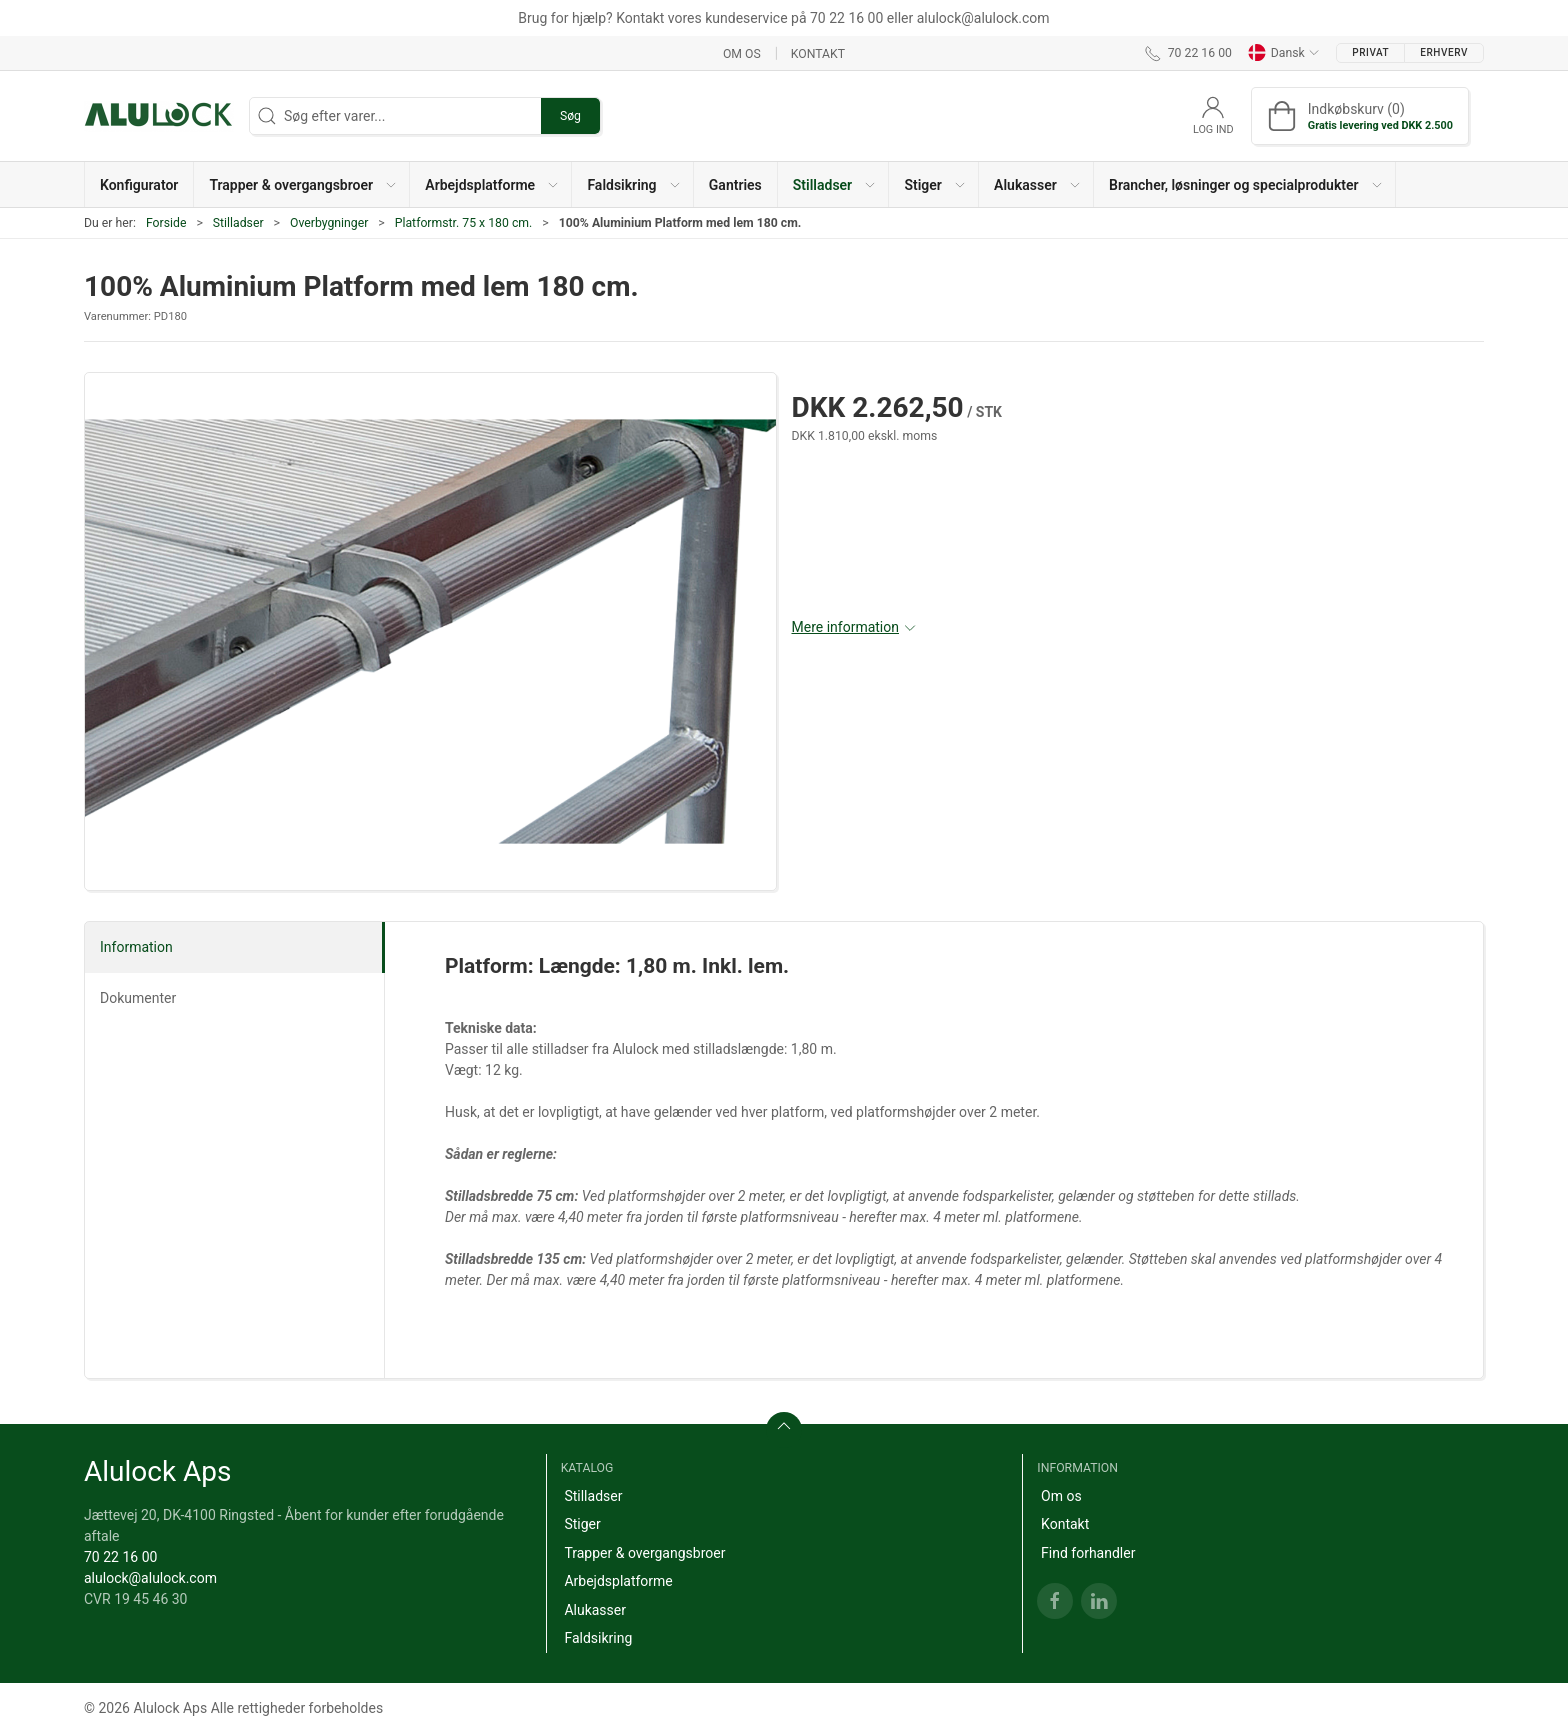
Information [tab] (136, 947)
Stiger (582, 1524)
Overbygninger (329, 223)
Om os (742, 53)
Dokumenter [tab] (138, 998)
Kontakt (818, 53)
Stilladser (238, 223)
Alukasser (595, 1610)
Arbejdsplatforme (618, 1581)
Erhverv (1444, 52)
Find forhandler (1088, 1553)
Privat (1370, 52)
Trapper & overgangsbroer (644, 1553)
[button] (302, 184)
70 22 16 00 (120, 1557)
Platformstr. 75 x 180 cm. (464, 223)
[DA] (159, 116)
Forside (166, 223)
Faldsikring (598, 1638)
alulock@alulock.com (150, 1578)
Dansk (1284, 53)
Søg (570, 116)
